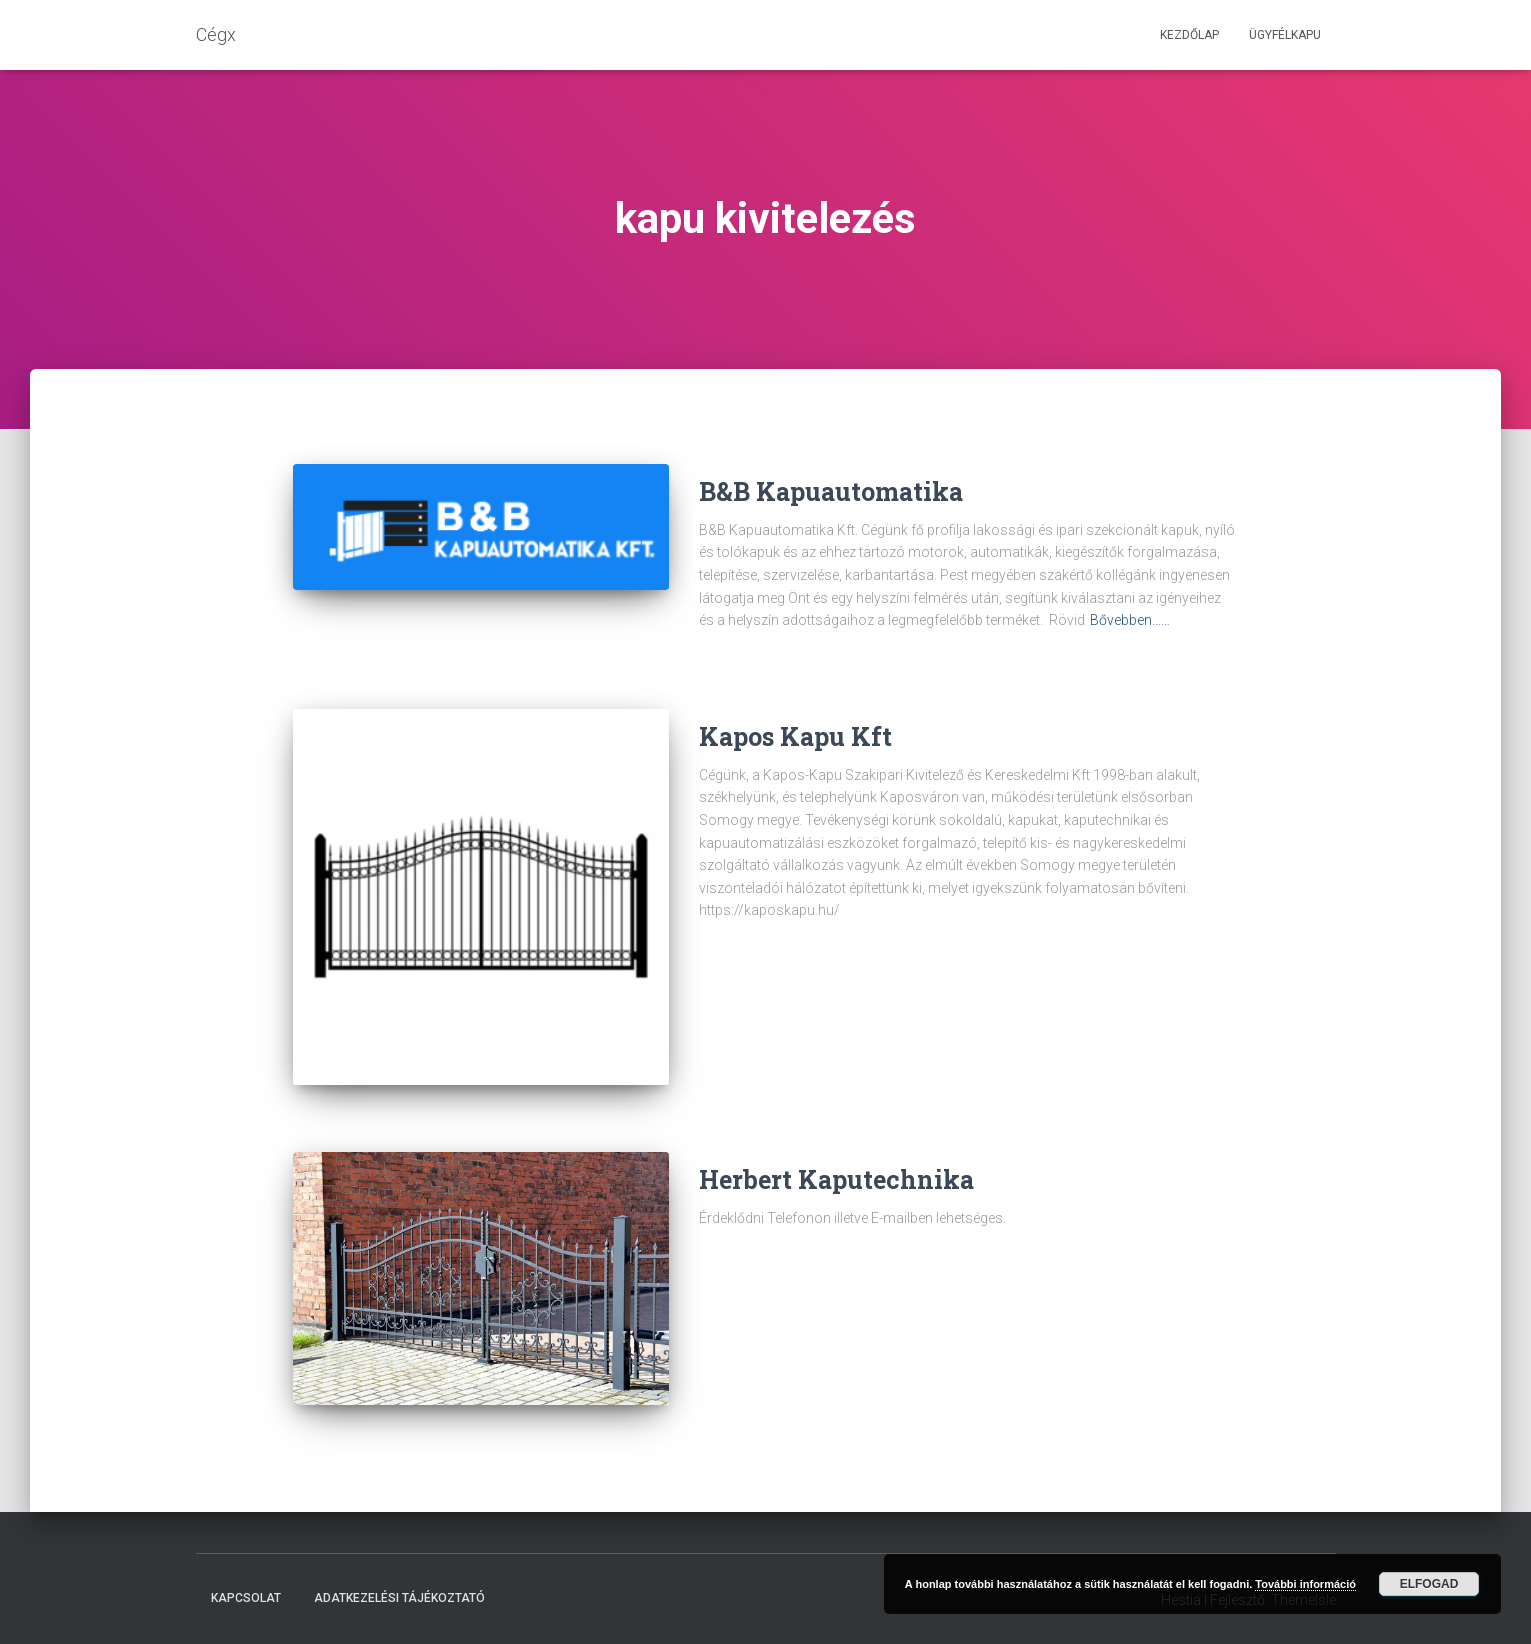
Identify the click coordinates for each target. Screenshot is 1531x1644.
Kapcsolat (246, 1598)
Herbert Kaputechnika (836, 1179)
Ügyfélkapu (1285, 35)
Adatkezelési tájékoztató (399, 1598)
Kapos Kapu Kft (795, 736)
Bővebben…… (1130, 620)
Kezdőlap (1189, 35)
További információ (1305, 1584)
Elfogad (1429, 1584)
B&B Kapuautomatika (831, 491)
